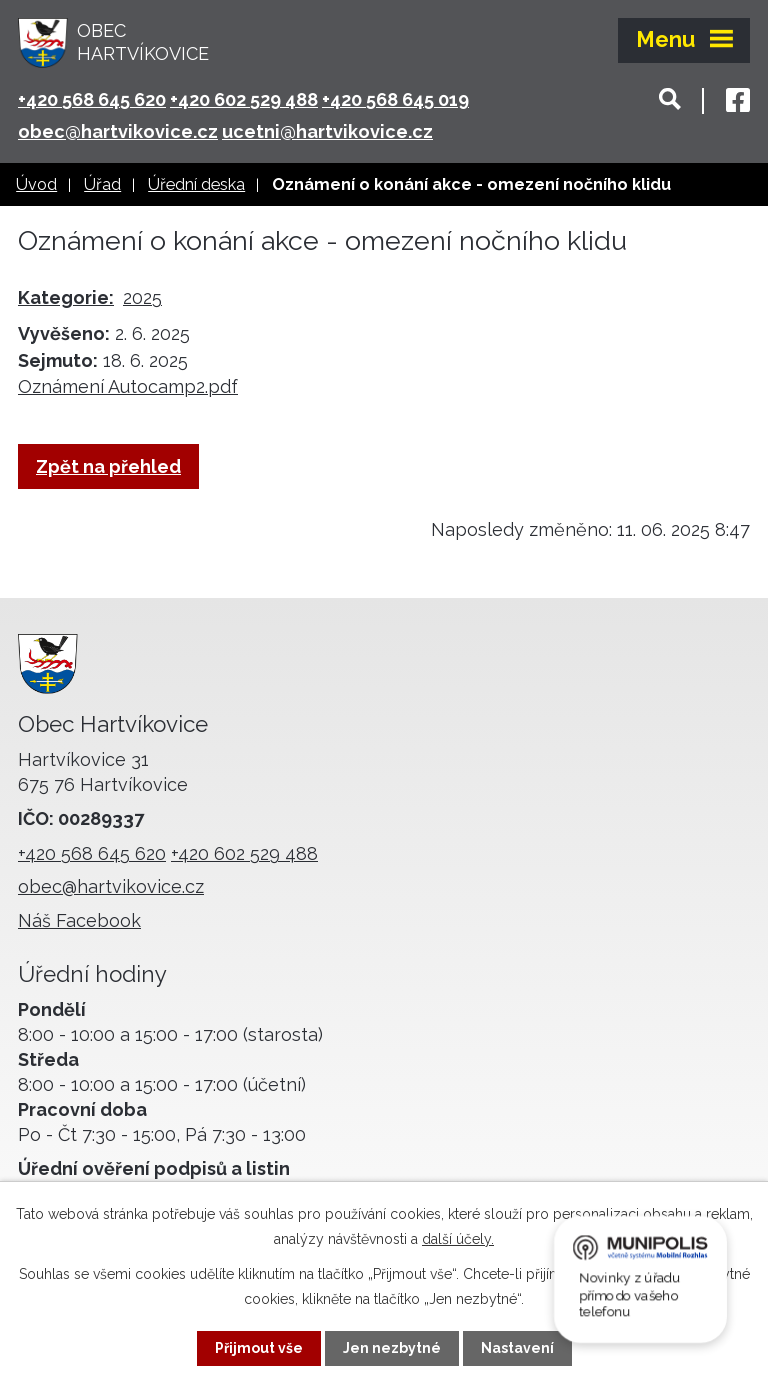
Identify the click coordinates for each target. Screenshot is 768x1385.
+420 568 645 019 (395, 99)
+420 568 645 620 (92, 99)
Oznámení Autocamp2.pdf (128, 386)
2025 (142, 297)
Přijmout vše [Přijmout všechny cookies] (259, 1348)
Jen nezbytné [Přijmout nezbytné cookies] (392, 1348)
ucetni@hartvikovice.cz (327, 131)
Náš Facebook (79, 920)
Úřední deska (196, 184)
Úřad (102, 184)
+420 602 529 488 (244, 99)
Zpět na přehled (108, 466)
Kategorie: (66, 297)
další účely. (458, 1239)
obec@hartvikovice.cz (118, 131)
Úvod (36, 184)
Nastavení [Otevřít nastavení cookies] (517, 1348)
